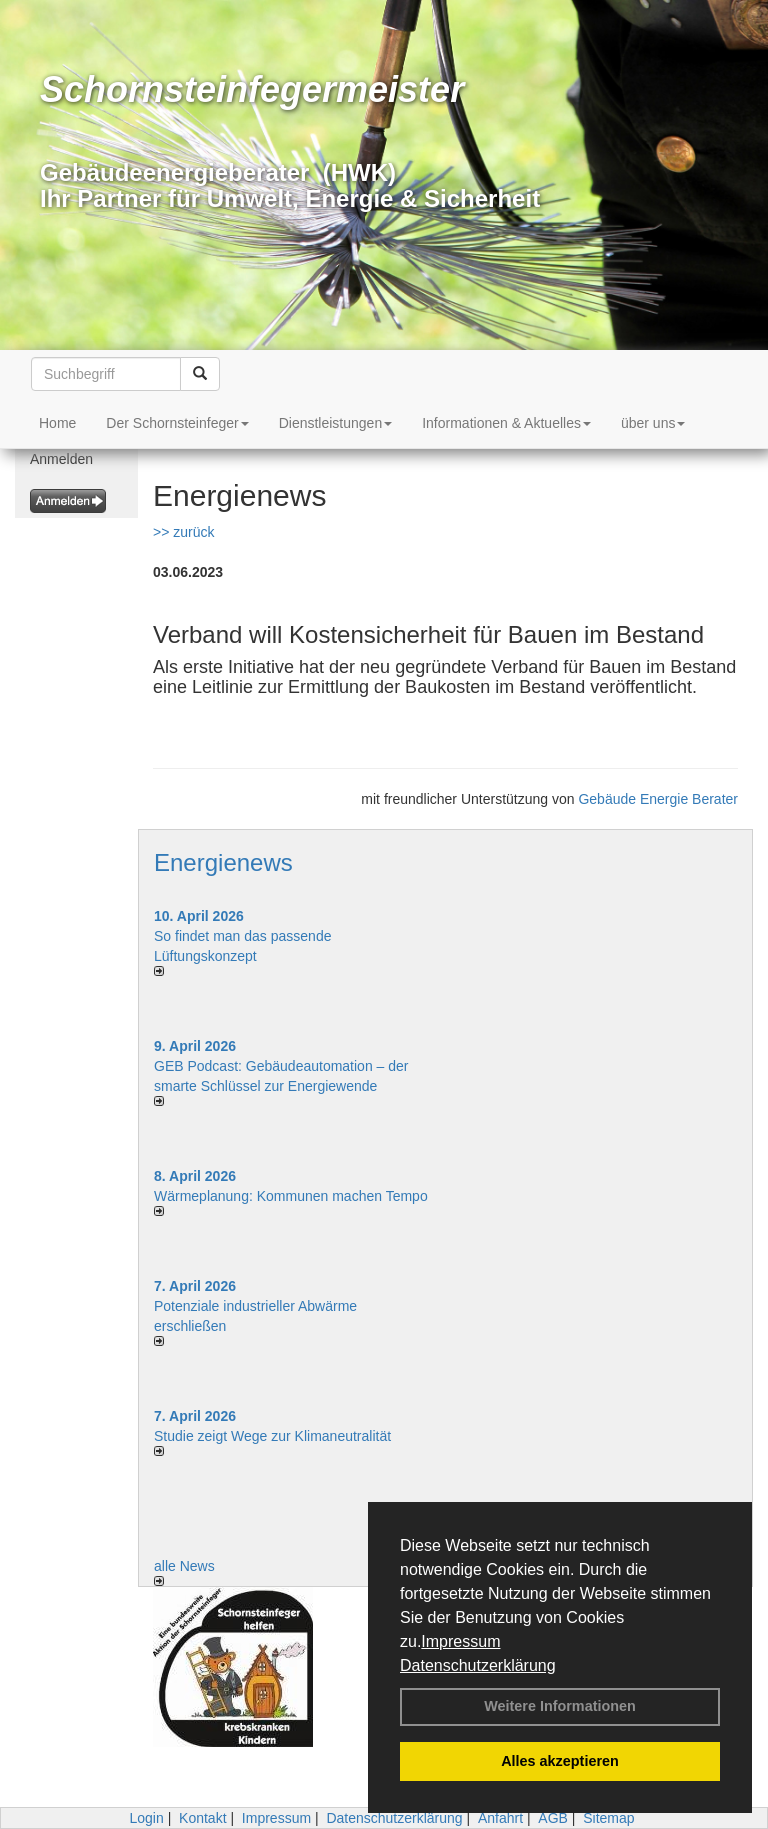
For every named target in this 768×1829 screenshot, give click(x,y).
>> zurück (183, 532)
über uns (653, 423)
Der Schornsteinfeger (177, 423)
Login (146, 1818)
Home (57, 423)
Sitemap (608, 1818)
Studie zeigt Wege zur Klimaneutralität (272, 1436)
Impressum (460, 1641)
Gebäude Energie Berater (658, 799)
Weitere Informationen (560, 1706)
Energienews (223, 862)
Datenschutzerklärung (478, 1665)
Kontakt (202, 1818)
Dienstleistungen (336, 423)
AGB (553, 1818)
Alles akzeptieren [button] (560, 1761)
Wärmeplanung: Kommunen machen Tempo (291, 1196)
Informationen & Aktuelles (506, 423)
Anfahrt (500, 1818)
